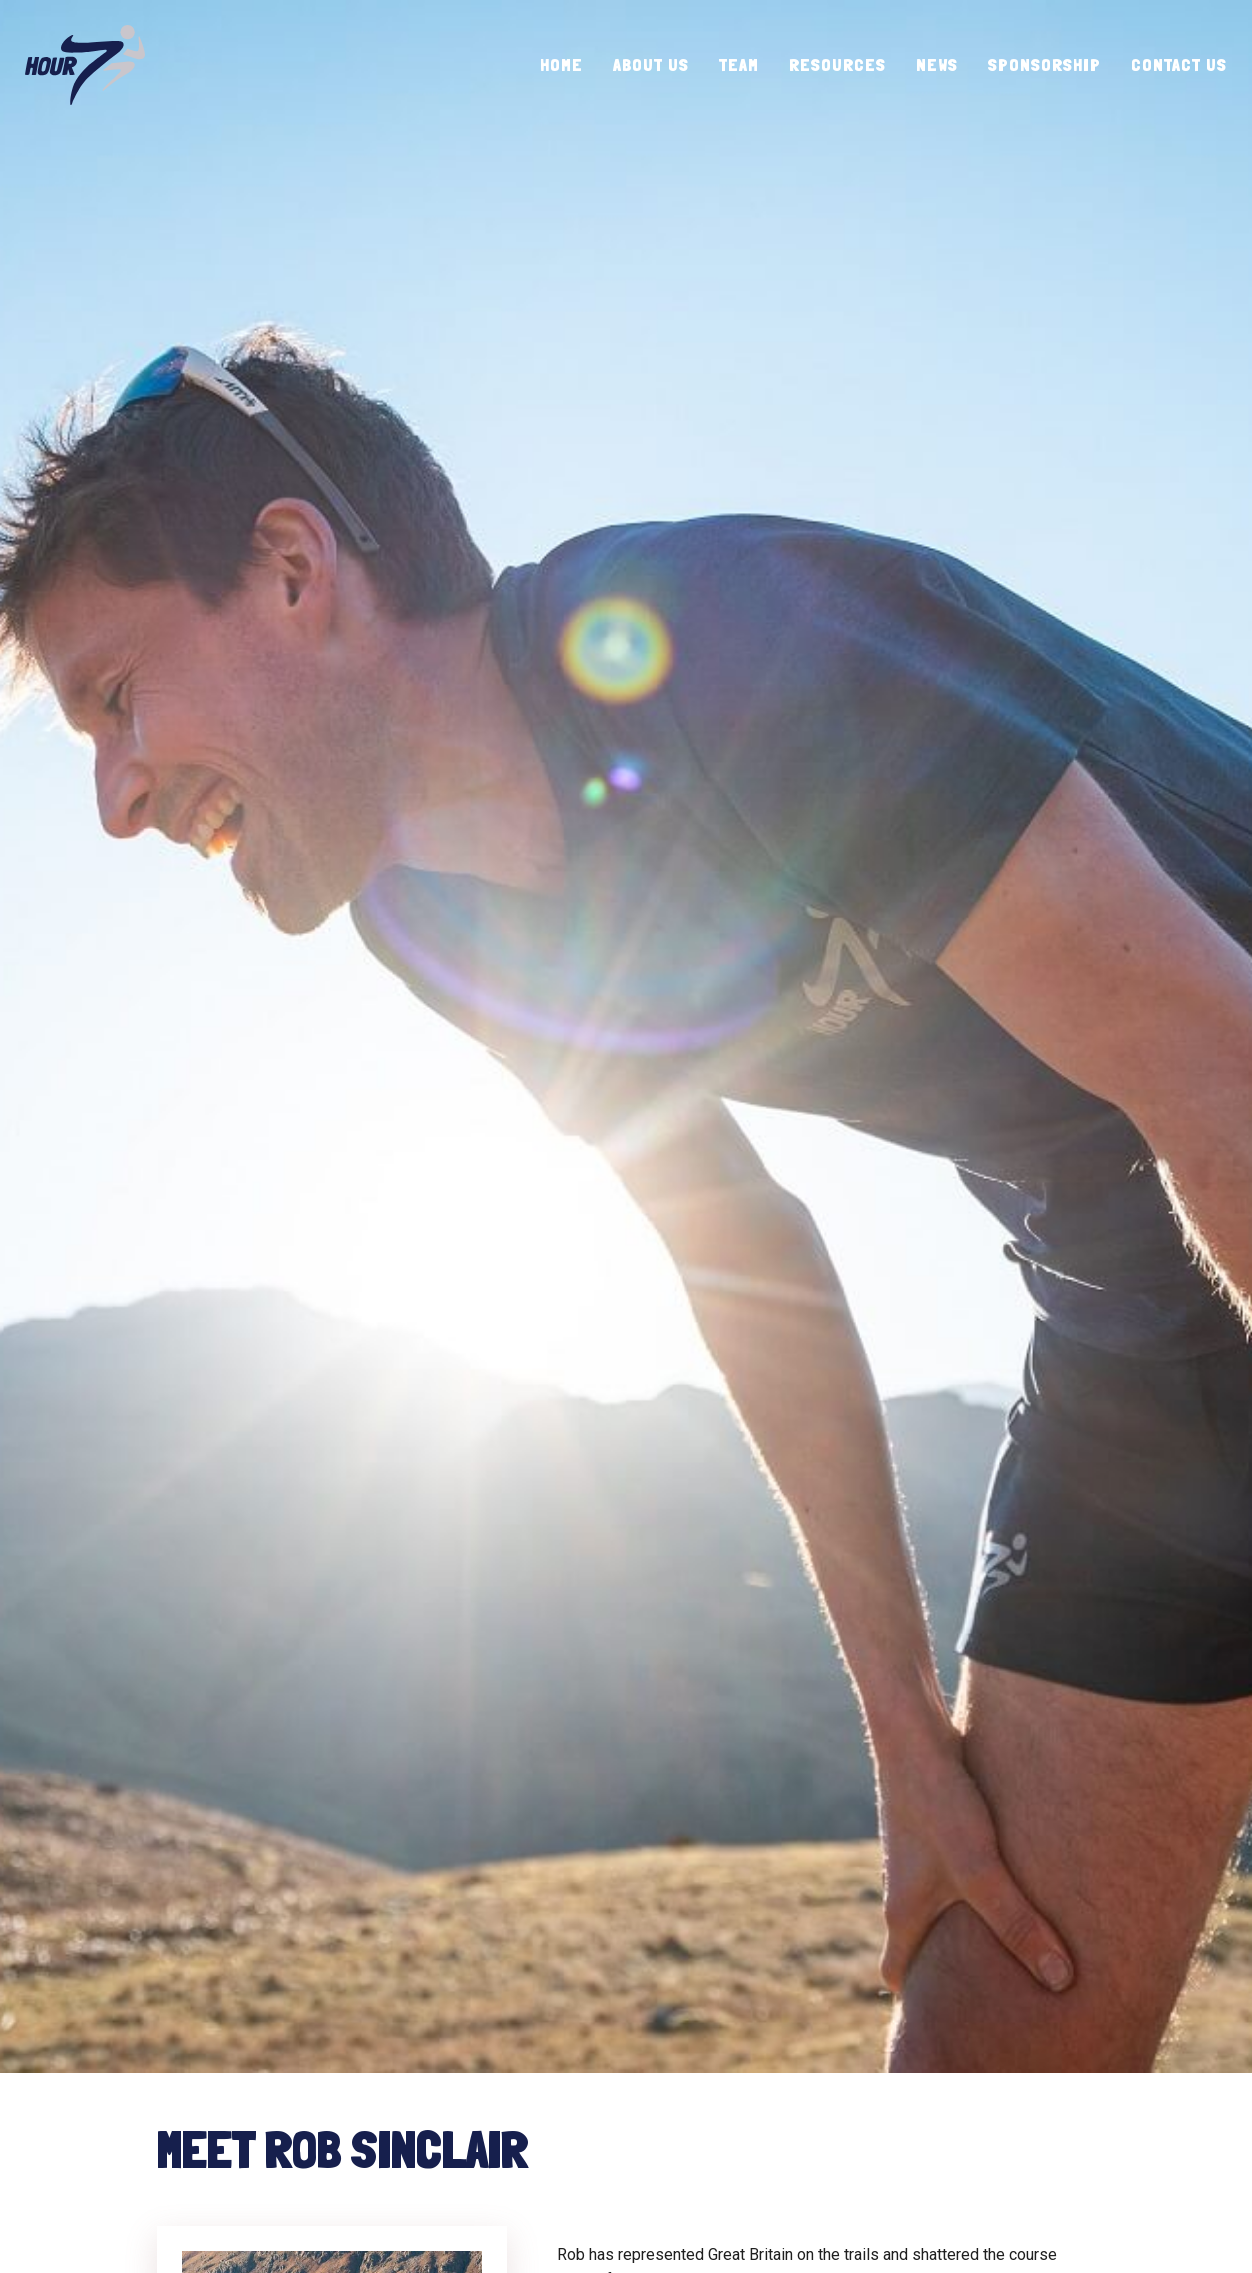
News (937, 64)
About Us (651, 64)
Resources (837, 64)
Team (739, 64)
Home (561, 64)
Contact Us (1179, 64)
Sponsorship (1044, 64)
